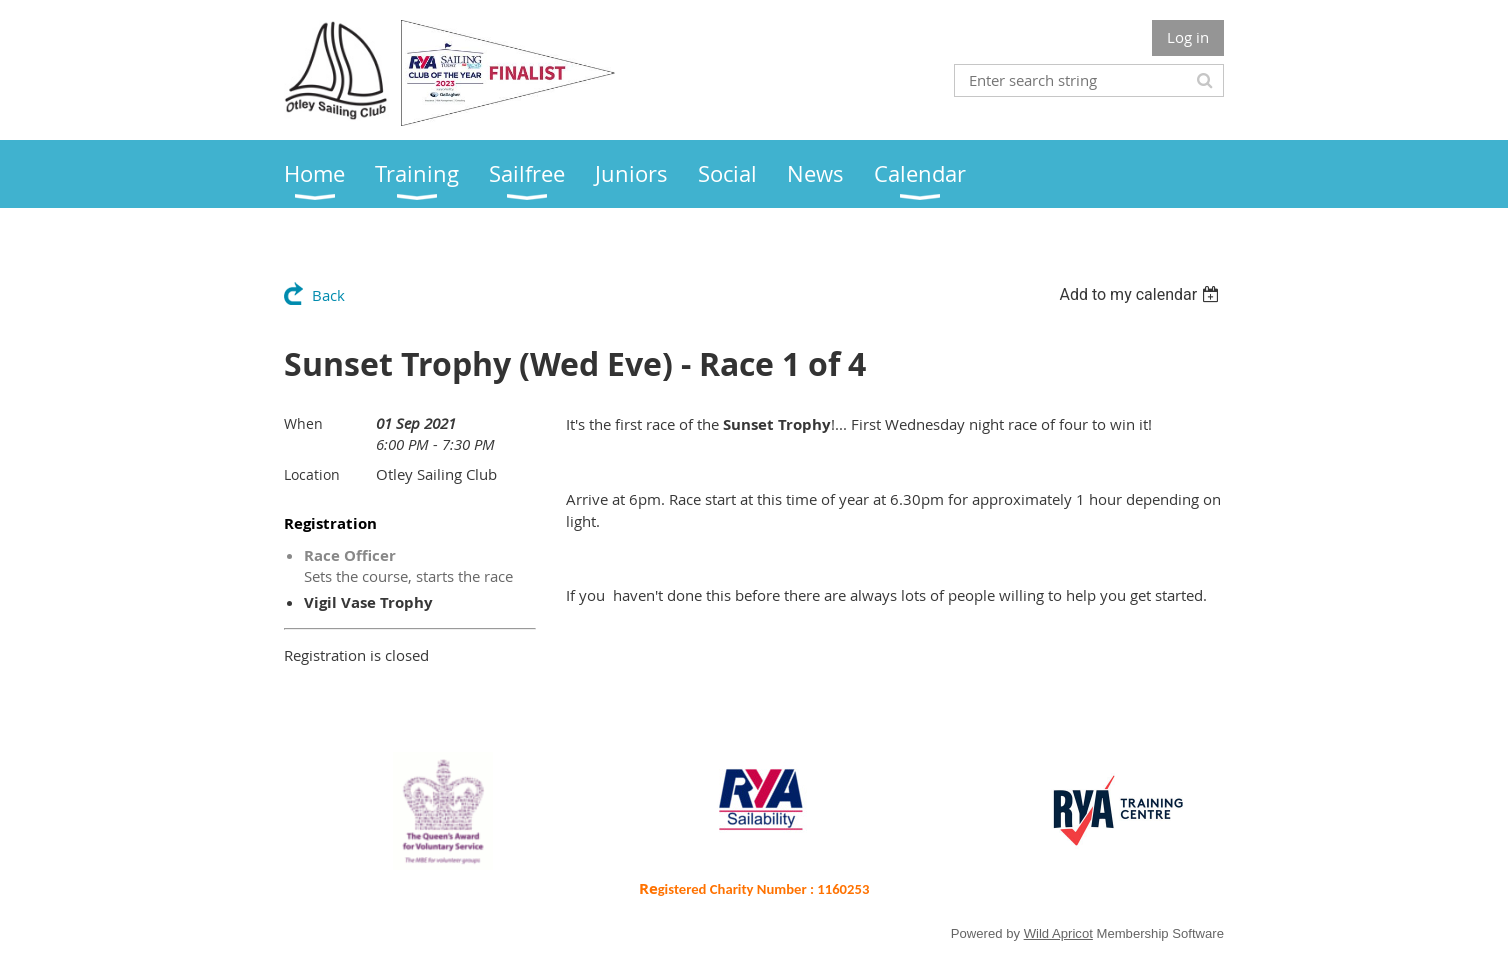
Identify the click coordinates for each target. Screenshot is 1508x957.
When (303, 423)
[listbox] (1141, 294)
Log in (1188, 37)
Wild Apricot (1058, 933)
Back (328, 295)
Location (312, 474)
